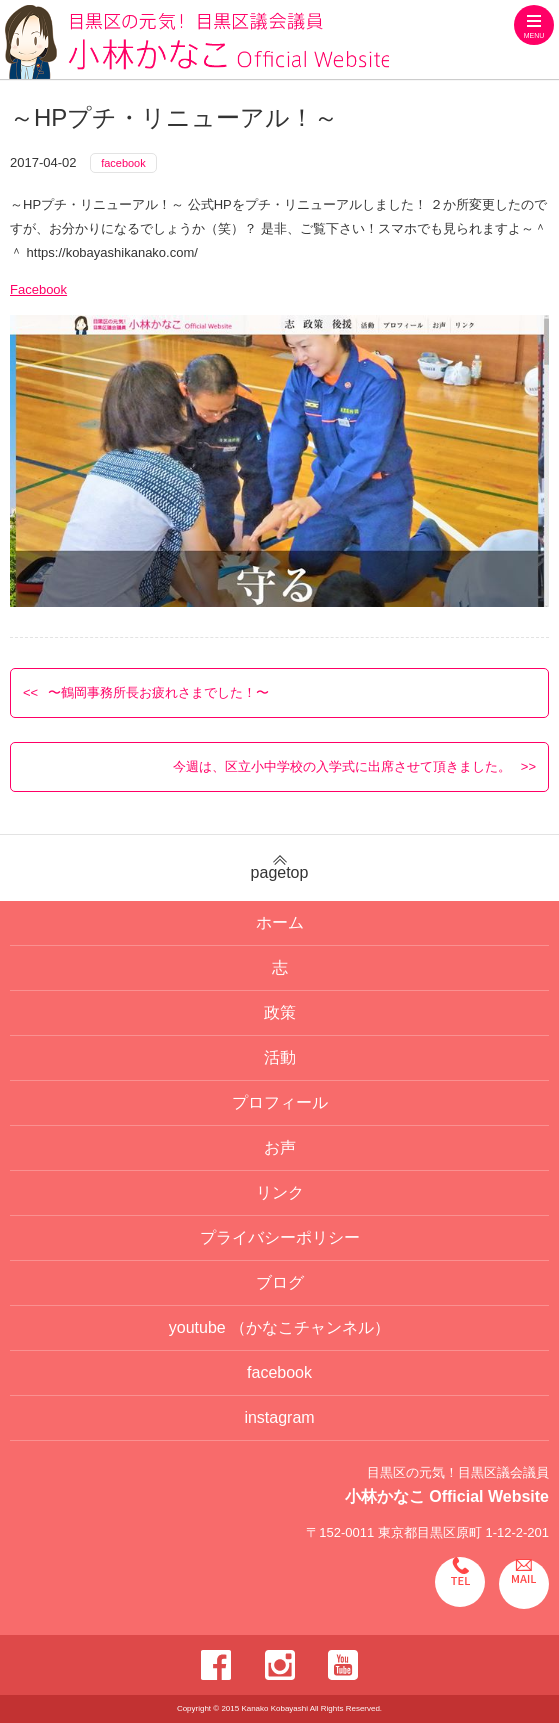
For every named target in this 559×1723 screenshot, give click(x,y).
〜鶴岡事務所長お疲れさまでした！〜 (158, 692)
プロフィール (280, 1102)
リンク (280, 1192)
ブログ (280, 1282)
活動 (280, 1057)
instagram (279, 1417)
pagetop (279, 868)
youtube (279, 1327)
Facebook (38, 289)
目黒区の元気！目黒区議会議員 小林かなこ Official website (197, 42)
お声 (280, 1147)
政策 (280, 1012)
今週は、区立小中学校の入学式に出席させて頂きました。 (342, 766)
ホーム (280, 922)
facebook (123, 163)
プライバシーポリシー (280, 1237)
